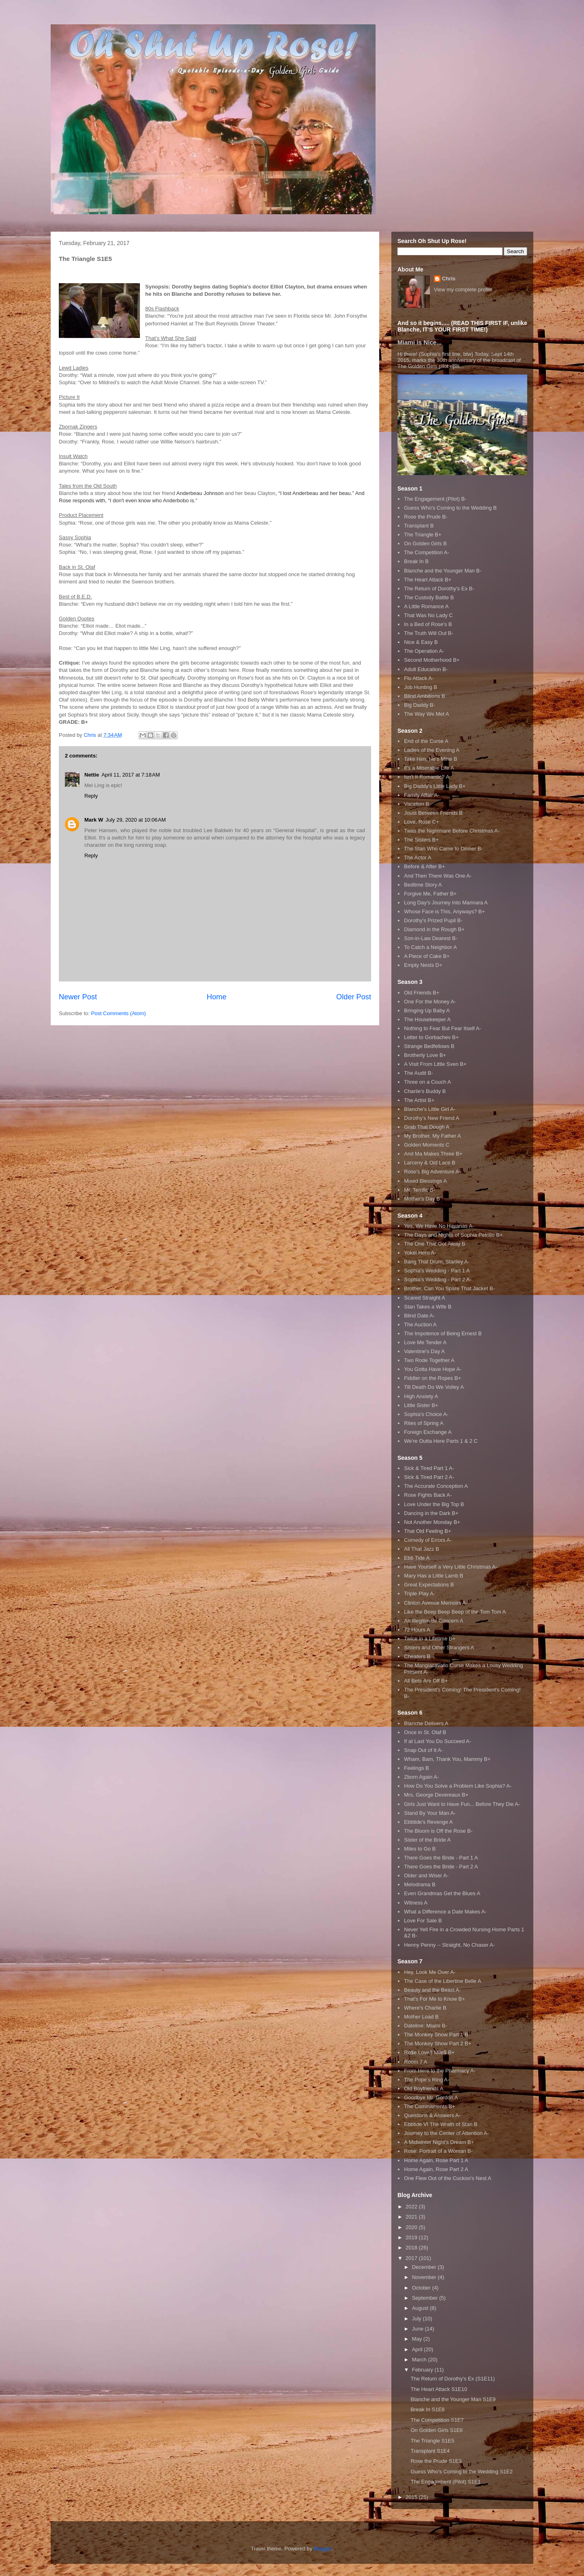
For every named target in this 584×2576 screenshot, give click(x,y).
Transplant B (419, 526)
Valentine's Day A (424, 1351)
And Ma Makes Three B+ (433, 1154)
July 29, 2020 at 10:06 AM (135, 820)
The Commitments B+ (429, 2106)
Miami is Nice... (419, 342)
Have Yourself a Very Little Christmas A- (450, 1567)
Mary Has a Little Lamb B (433, 1576)
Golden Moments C (426, 1145)
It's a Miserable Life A (429, 768)
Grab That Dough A (426, 1127)
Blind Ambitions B (424, 696)
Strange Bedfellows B (429, 1046)
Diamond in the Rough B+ (434, 929)
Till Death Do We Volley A (434, 1387)
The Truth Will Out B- (428, 633)
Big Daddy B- (419, 705)
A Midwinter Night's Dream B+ (439, 2142)
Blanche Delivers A (426, 1723)
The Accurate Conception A (436, 1486)
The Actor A (417, 857)
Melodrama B (419, 1884)
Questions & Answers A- (432, 2115)
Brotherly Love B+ (425, 1055)
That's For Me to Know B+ (434, 1999)
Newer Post (78, 997)
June (418, 2329)
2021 (412, 2217)
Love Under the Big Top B (434, 1504)
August (421, 2308)
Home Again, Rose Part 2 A (436, 2169)
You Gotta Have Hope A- (433, 1369)
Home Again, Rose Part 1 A (436, 2160)
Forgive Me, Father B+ (430, 894)
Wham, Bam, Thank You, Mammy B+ (447, 1759)
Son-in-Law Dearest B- (430, 938)
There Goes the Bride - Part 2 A (441, 1867)
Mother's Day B (422, 1199)
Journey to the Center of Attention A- (446, 2133)
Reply (91, 796)
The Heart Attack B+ (427, 580)
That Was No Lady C (428, 615)
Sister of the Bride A (427, 1840)
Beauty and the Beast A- (432, 1990)
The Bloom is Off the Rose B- (438, 1831)
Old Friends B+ (421, 993)
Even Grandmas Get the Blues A (442, 1893)
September (425, 2298)
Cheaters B (417, 1656)
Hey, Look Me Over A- (429, 1972)
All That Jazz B (421, 1549)
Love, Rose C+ (421, 822)
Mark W (93, 820)
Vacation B (416, 804)
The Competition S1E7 (437, 2420)
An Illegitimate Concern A (433, 1621)
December (425, 2267)
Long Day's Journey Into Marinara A (445, 903)
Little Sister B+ (421, 1405)
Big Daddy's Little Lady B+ (435, 786)
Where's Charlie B (425, 2008)
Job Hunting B (420, 687)
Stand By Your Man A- (429, 1813)
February (423, 2370)
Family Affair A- (421, 795)
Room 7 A (415, 2062)
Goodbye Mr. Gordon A (431, 2097)
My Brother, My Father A (432, 1136)
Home (217, 997)
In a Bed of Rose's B (428, 624)
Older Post (353, 997)
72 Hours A (417, 1630)
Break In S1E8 (427, 2409)
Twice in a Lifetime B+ (429, 1639)
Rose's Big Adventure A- (432, 1172)
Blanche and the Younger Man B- (442, 571)
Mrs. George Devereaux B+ (436, 1795)
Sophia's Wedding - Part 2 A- (437, 1279)
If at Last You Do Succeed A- (437, 1741)
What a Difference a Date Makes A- (445, 1912)
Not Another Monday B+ (432, 1522)
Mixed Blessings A (425, 1181)
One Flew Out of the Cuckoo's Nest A (447, 2178)
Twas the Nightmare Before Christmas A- (452, 831)
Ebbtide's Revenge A (428, 1822)
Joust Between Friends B (433, 813)
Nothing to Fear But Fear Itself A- (442, 1028)
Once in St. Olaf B (425, 1732)
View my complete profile (463, 289)
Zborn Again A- (421, 1777)
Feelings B (416, 1768)
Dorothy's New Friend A (431, 1118)
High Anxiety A (421, 1396)
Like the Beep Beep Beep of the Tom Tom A (455, 1612)
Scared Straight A (424, 1298)
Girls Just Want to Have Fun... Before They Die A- (462, 1804)
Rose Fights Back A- (428, 1495)
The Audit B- (418, 1073)
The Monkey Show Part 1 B (436, 2035)
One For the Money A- (430, 1002)
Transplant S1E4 (429, 2451)
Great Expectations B (429, 1585)
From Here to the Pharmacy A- (439, 2071)
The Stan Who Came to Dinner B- (443, 849)
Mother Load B (421, 2017)
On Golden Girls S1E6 (436, 2430)
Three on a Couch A (427, 1082)
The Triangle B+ (422, 535)
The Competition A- (426, 552)
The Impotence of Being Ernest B (443, 1333)
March (420, 2359)
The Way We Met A (426, 714)
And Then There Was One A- (438, 876)
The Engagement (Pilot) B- (435, 499)
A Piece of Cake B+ (426, 956)
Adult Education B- (426, 669)
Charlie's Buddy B (425, 1091)
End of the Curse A (426, 741)
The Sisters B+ (421, 840)
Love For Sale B (423, 1920)
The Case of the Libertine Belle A (442, 1981)
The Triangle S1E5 (432, 2441)
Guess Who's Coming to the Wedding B (450, 508)
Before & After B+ (424, 866)
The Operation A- (424, 651)
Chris (448, 278)
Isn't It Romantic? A (426, 777)
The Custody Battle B (429, 597)
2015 (412, 2497)
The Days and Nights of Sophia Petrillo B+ (453, 1235)
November (425, 2277)
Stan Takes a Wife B (427, 1307)
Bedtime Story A (423, 885)
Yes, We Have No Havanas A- (439, 1226)
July (417, 2319)
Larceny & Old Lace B (429, 1163)
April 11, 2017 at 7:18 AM (130, 775)
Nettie (91, 775)
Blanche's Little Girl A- (429, 1109)
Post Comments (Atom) (118, 1013)
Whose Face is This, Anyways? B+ (444, 911)
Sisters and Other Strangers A (439, 1647)
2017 (412, 2258)
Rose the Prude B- (425, 517)
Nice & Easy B (421, 642)
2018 (412, 2248)
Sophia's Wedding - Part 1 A (437, 1271)
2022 (412, 2207)
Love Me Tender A (425, 1342)
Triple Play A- (419, 1593)
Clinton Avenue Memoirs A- (436, 1603)
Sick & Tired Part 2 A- (429, 1477)
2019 (412, 2237)
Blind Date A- (419, 1316)
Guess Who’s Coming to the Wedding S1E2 (461, 2471)
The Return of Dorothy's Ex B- (439, 588)
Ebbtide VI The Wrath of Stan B (440, 2124)
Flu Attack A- (419, 678)
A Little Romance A (426, 606)
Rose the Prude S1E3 (436, 2461)
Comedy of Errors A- (428, 1540)
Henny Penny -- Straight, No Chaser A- (449, 1945)
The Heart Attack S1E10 (438, 2389)
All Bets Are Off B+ (426, 1681)
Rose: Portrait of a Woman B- (438, 2151)
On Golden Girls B (425, 543)
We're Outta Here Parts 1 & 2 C (440, 1441)
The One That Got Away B (434, 1244)
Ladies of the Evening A (431, 750)
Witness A (415, 1903)
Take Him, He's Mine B (430, 759)
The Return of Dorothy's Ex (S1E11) (452, 2379)
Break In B (416, 561)
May (417, 2339)
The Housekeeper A (427, 1019)
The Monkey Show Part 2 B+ (437, 2043)
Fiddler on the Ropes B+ (432, 1378)
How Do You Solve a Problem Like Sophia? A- (457, 1786)
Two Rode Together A (429, 1360)
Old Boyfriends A (423, 2088)
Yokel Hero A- (420, 1253)
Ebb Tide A (416, 1558)
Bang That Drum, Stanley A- (437, 1262)
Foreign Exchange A (427, 1432)
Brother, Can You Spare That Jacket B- (449, 1288)
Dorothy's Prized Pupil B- (433, 920)
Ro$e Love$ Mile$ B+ (429, 2052)
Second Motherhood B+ (431, 660)
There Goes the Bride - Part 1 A (441, 1858)
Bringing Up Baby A (427, 1010)
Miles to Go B (420, 1849)
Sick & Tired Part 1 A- (429, 1468)
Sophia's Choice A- (426, 1414)
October (422, 2288)
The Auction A (420, 1324)
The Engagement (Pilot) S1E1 (445, 2482)
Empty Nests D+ (423, 965)
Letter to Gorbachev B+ (431, 1037)
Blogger (323, 2549)
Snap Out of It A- (423, 1750)
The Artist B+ (419, 1100)
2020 (412, 2227)
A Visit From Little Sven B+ (435, 1064)
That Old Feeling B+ (427, 1531)
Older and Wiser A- (426, 1875)
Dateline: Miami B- (425, 2026)
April (418, 2349)
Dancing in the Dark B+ (431, 1513)
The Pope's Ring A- (426, 2080)
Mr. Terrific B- (419, 1190)
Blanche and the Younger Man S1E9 (453, 2399)
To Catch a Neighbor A (430, 947)
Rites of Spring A (423, 1423)
